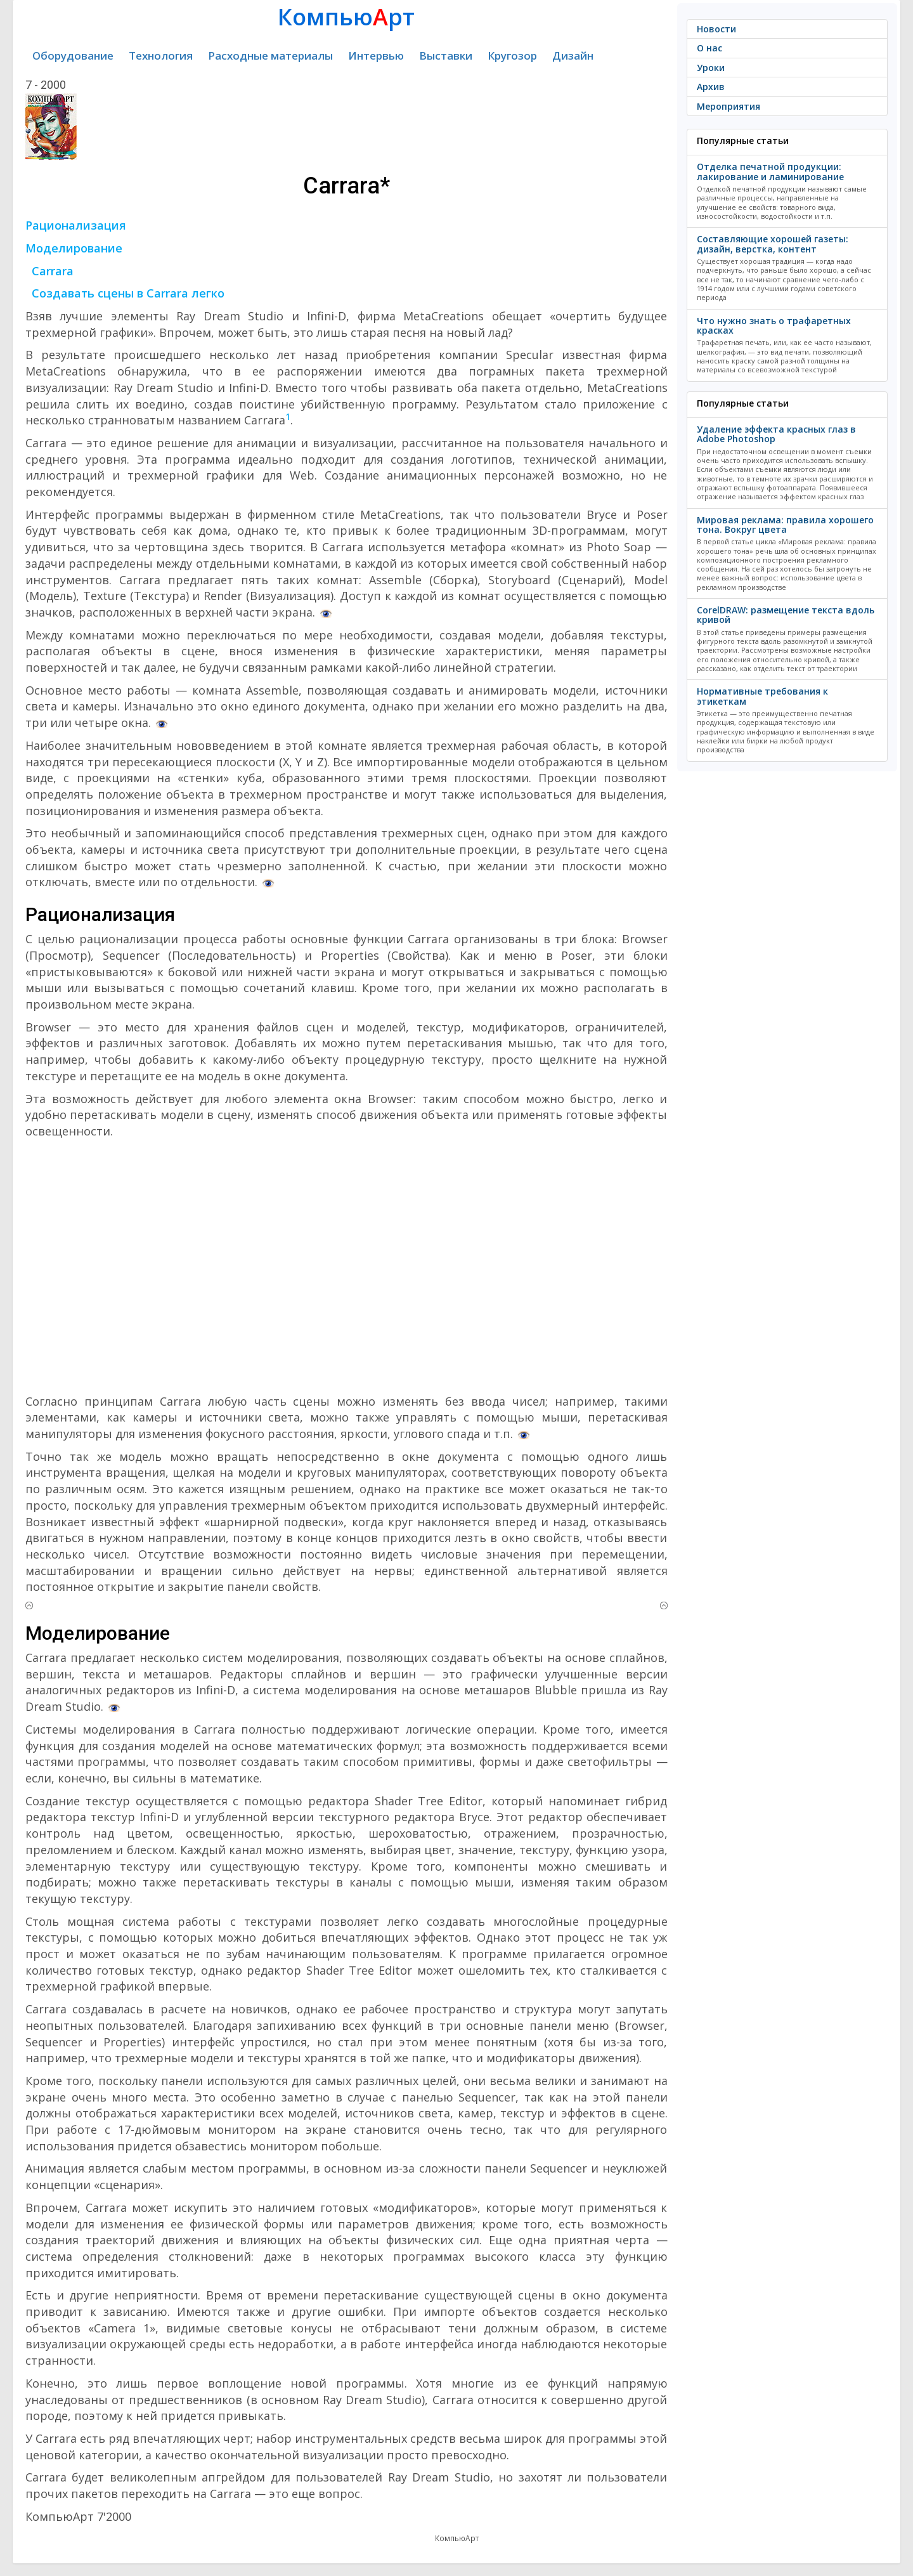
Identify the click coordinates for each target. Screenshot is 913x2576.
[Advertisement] (346, 1267)
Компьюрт (346, 16)
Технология (161, 55)
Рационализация (75, 225)
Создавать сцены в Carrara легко (128, 293)
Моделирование (73, 248)
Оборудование (72, 55)
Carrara (53, 270)
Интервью (376, 55)
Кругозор (512, 55)
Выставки (445, 55)
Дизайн (572, 55)
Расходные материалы (270, 55)
